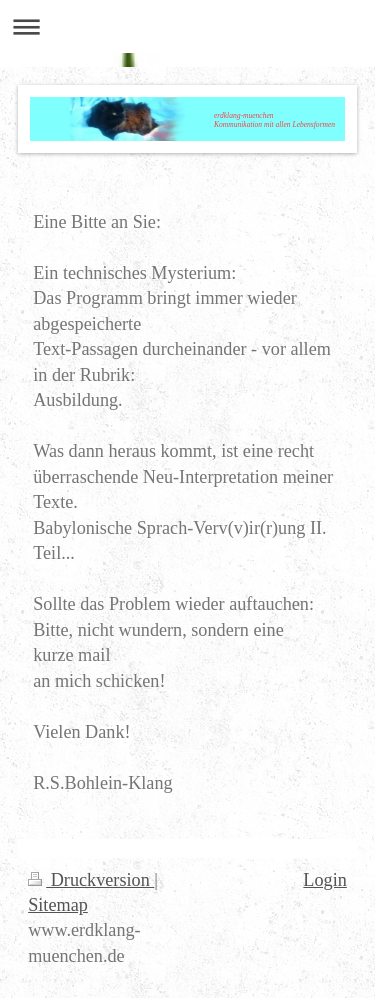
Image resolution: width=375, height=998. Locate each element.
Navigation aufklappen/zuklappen (187, 26)
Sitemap (58, 905)
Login (324, 880)
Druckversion (91, 880)
